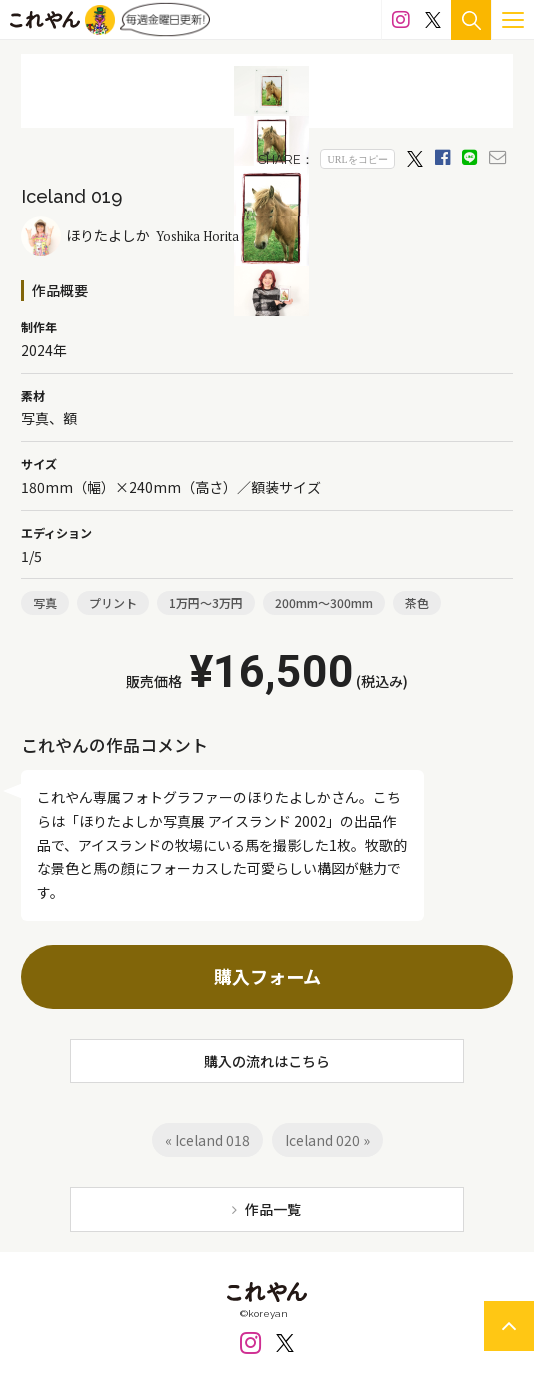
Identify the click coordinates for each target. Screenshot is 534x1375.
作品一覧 (273, 1209)
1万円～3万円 (206, 602)
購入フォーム (267, 976)
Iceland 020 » (327, 1140)
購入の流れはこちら (267, 1061)
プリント (113, 602)
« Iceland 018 (207, 1140)
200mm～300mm (324, 602)
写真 (45, 602)
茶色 (417, 602)
